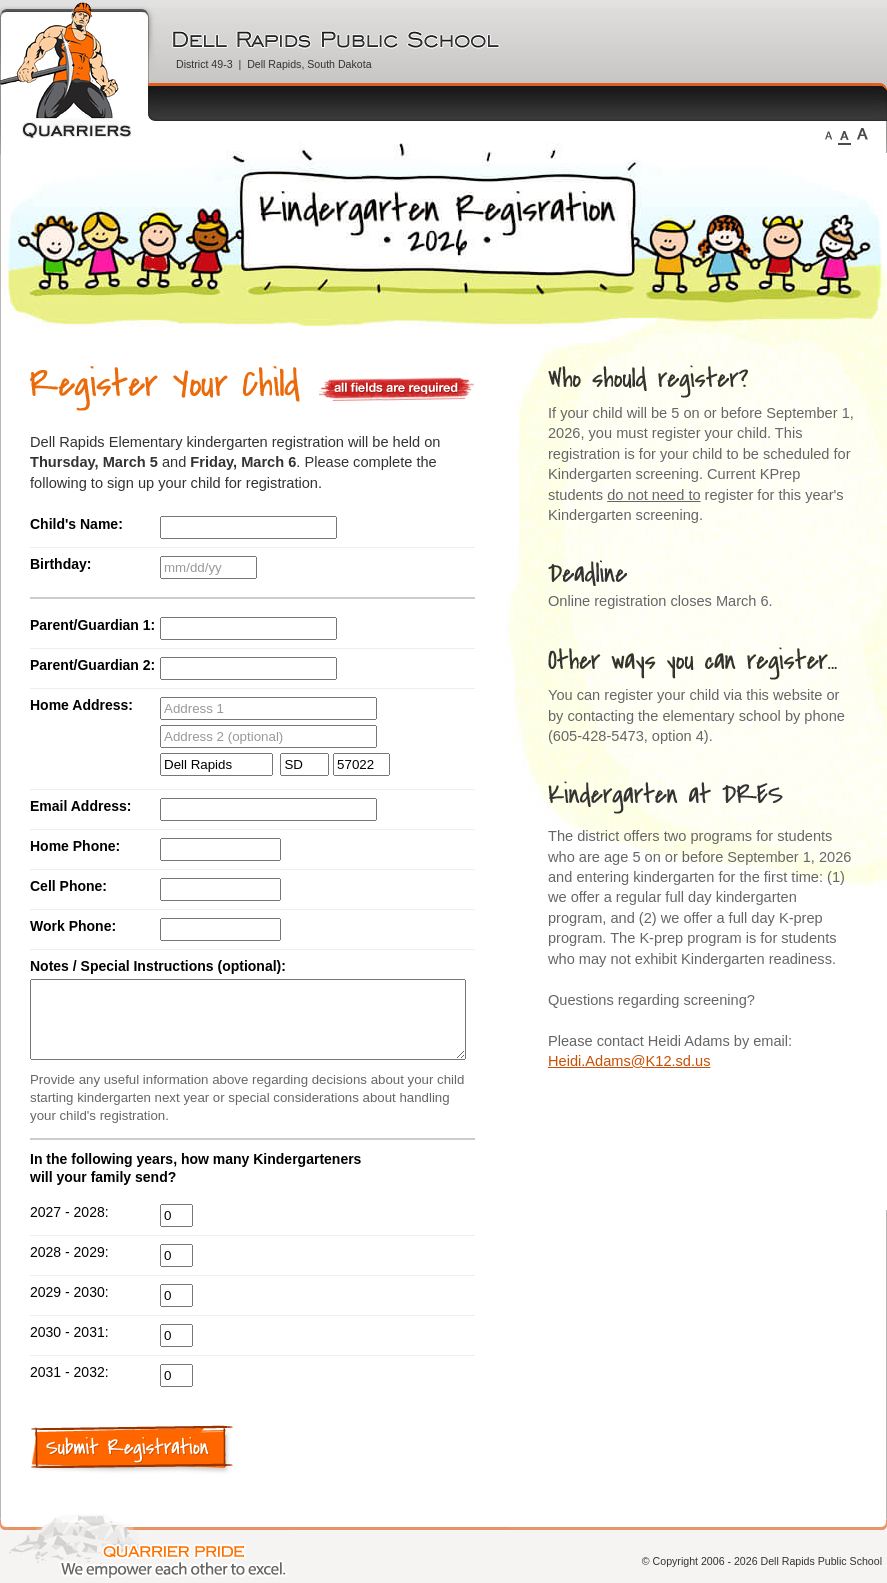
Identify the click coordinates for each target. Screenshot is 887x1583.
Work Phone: (73, 926)
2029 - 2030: (69, 1307)
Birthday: (60, 564)
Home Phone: (75, 846)
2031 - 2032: (69, 1387)
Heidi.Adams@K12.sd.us (629, 1061)
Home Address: (81, 705)
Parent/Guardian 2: (92, 665)
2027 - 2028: (69, 1227)
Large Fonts (862, 134)
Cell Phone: (68, 886)
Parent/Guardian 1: (92, 625)
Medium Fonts (844, 134)
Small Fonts (828, 134)
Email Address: (80, 806)
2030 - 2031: (69, 1347)
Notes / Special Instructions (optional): (158, 966)
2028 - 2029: (69, 1267)
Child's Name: (76, 524)
